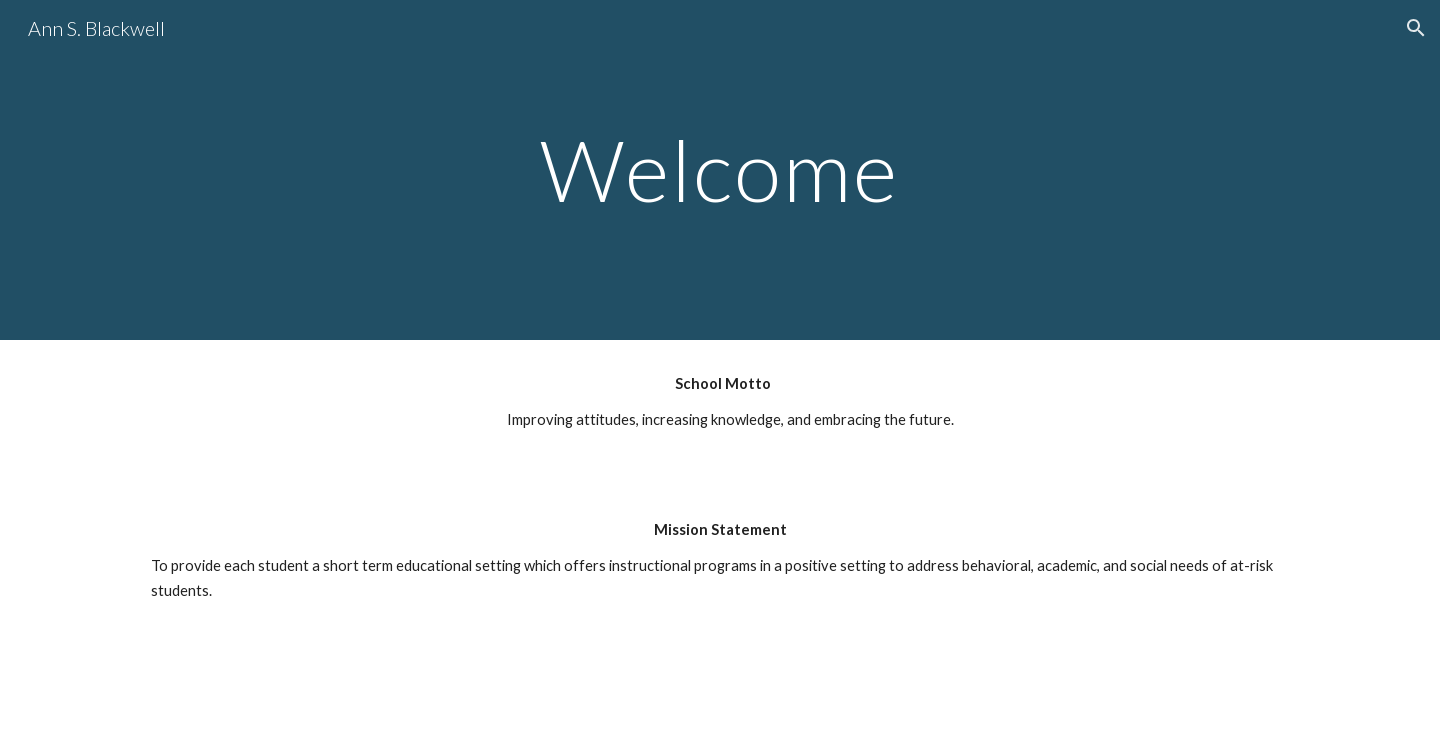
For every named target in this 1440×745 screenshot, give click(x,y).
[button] (1416, 28)
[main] (720, 169)
